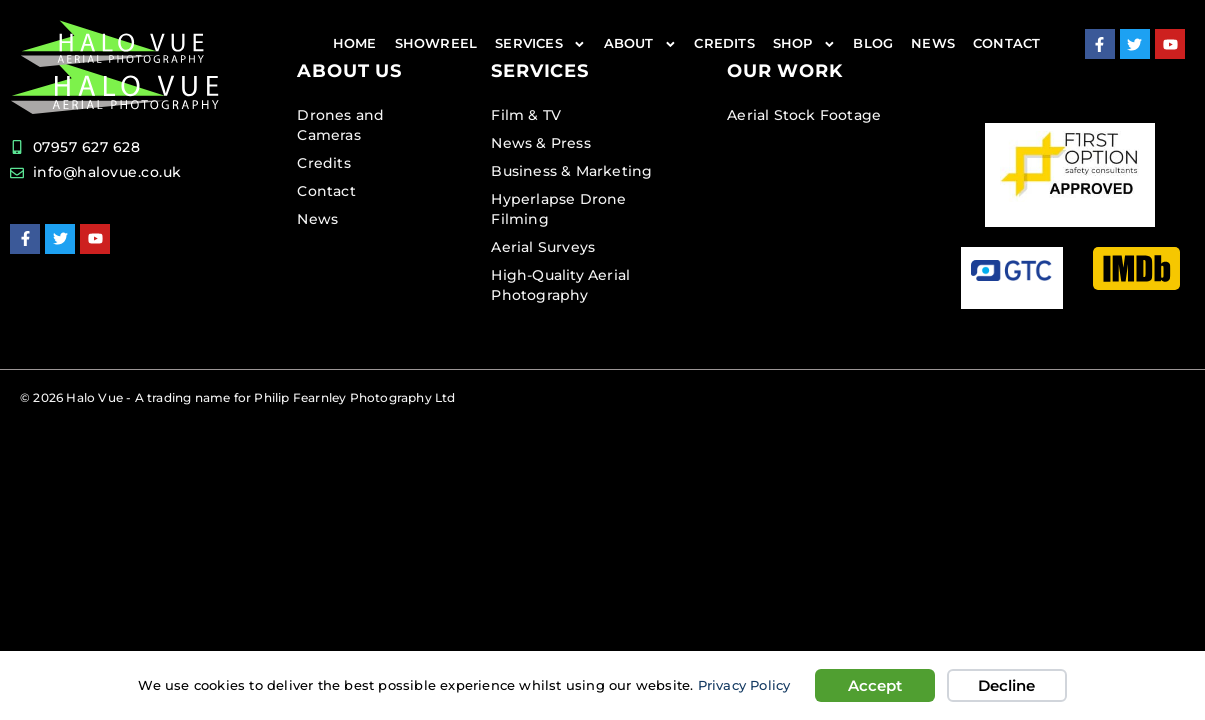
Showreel (436, 43)
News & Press (540, 143)
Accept (875, 685)
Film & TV (526, 115)
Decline (1006, 685)
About (640, 44)
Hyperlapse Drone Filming (558, 209)
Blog (873, 43)
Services (540, 44)
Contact (1006, 43)
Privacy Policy (744, 685)
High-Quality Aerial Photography (560, 285)
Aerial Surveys (543, 247)
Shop (804, 44)
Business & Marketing (571, 171)
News (933, 43)
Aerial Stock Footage (804, 115)
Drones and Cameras (340, 125)
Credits (724, 43)
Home (355, 43)
